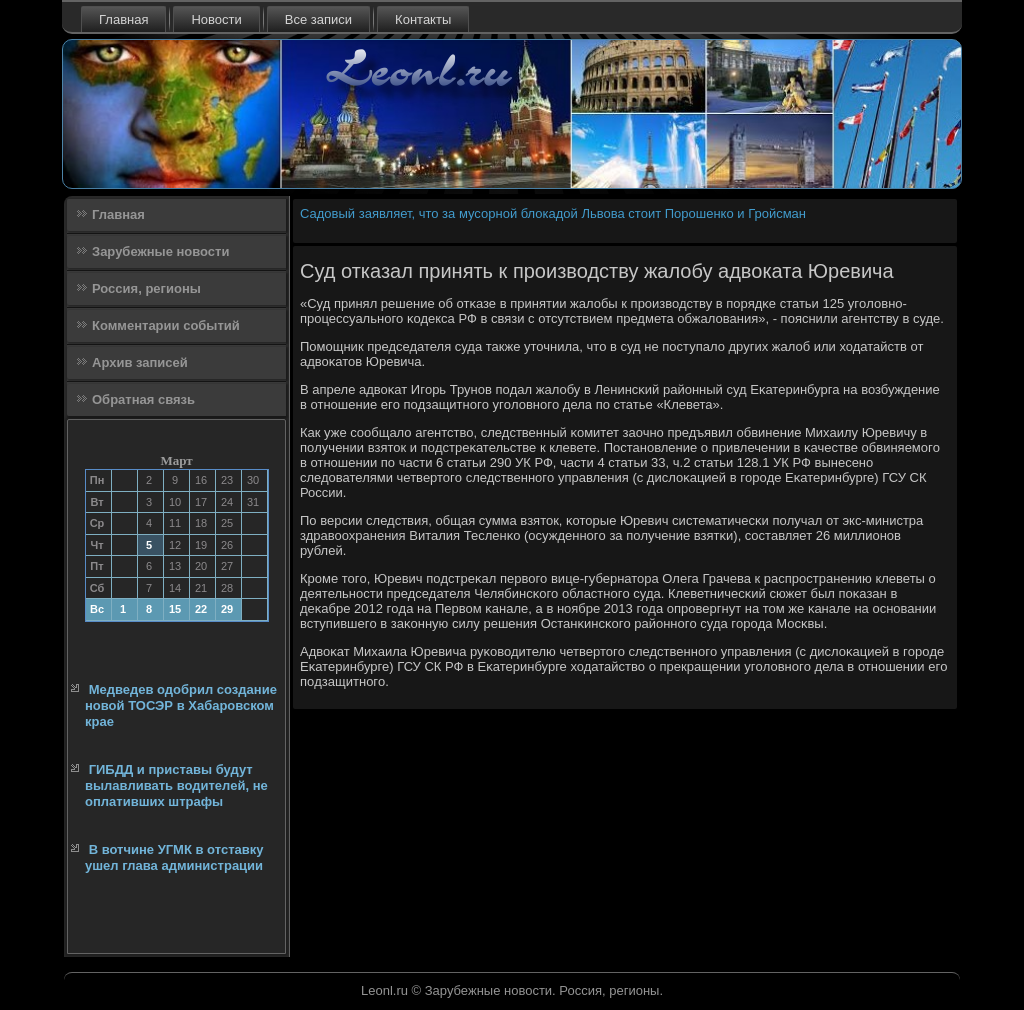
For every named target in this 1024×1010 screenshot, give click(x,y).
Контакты (423, 19)
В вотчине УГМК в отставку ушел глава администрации (174, 857)
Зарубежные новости (160, 251)
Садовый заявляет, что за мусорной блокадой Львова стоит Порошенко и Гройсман (553, 213)
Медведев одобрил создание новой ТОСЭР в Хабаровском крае (181, 706)
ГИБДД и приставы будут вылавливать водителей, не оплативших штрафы (176, 786)
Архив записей (140, 362)
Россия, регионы (146, 288)
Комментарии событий (166, 325)
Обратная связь (143, 399)
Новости (216, 19)
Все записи (318, 19)
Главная (123, 19)
